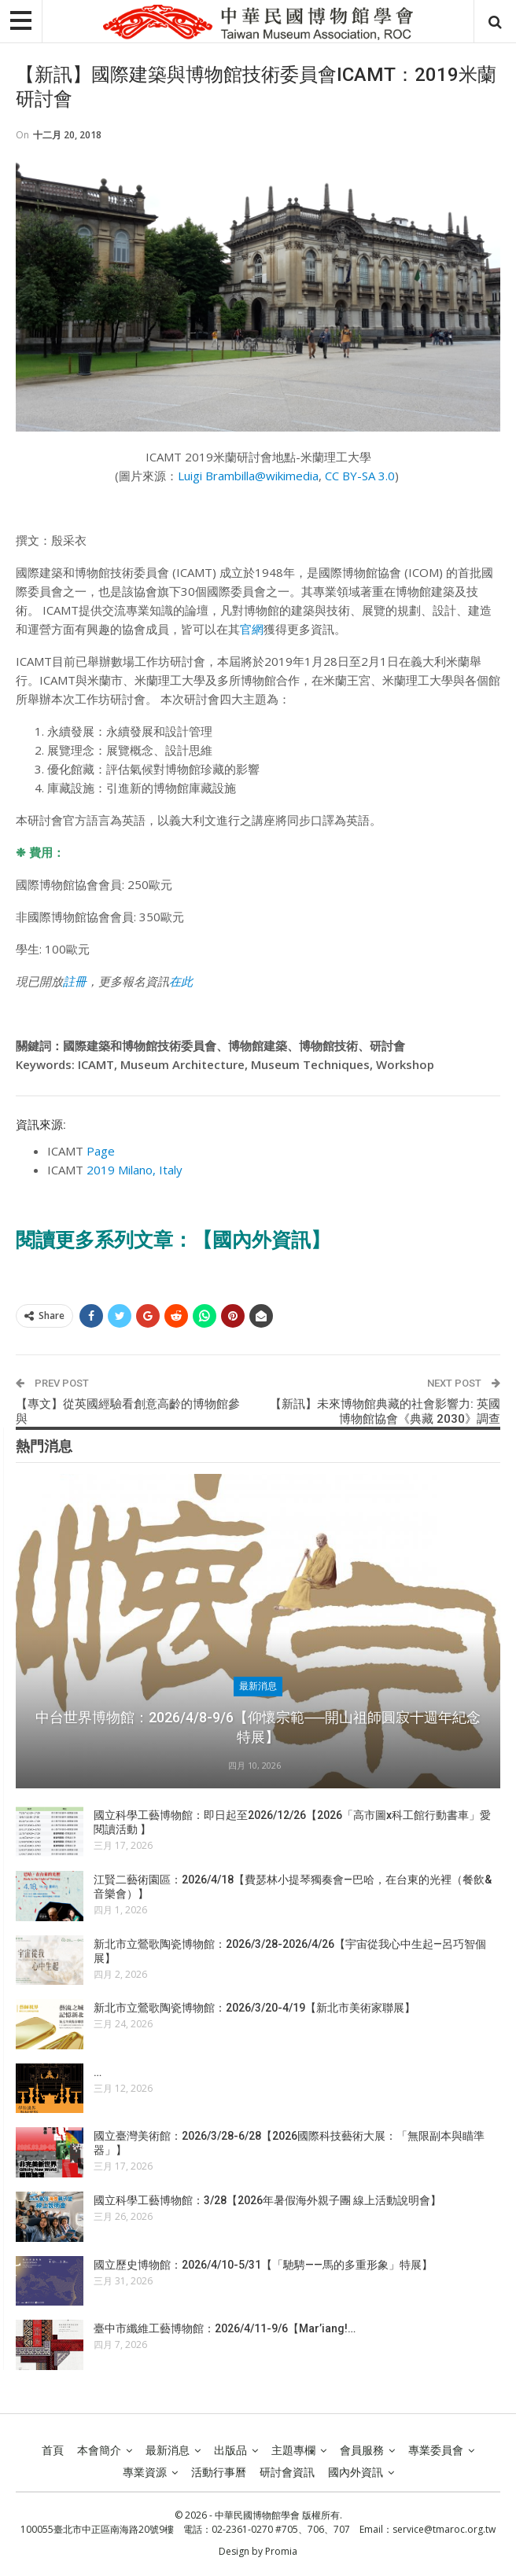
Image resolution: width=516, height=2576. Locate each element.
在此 (181, 981)
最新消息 (258, 1686)
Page (101, 1151)
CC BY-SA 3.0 (360, 475)
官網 (252, 629)
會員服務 (362, 2450)
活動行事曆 (218, 2472)
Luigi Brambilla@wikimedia (248, 475)
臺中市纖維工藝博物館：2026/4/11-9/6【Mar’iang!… (225, 2328)
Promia (281, 2551)
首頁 (53, 2450)
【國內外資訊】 (261, 1240)
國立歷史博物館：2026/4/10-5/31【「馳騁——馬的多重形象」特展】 (263, 2264)
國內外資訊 (355, 2472)
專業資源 (145, 2472)
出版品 (230, 2450)
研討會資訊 (287, 2472)
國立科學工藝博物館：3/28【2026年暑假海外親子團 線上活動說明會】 (267, 2200)
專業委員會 (435, 2450)
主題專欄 (293, 2450)
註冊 (75, 981)
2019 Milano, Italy (134, 1170)
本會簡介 (99, 2450)
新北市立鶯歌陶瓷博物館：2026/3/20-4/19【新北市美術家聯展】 (254, 2007)
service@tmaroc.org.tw (444, 2529)
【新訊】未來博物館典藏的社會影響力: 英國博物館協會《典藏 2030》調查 (385, 1412)
